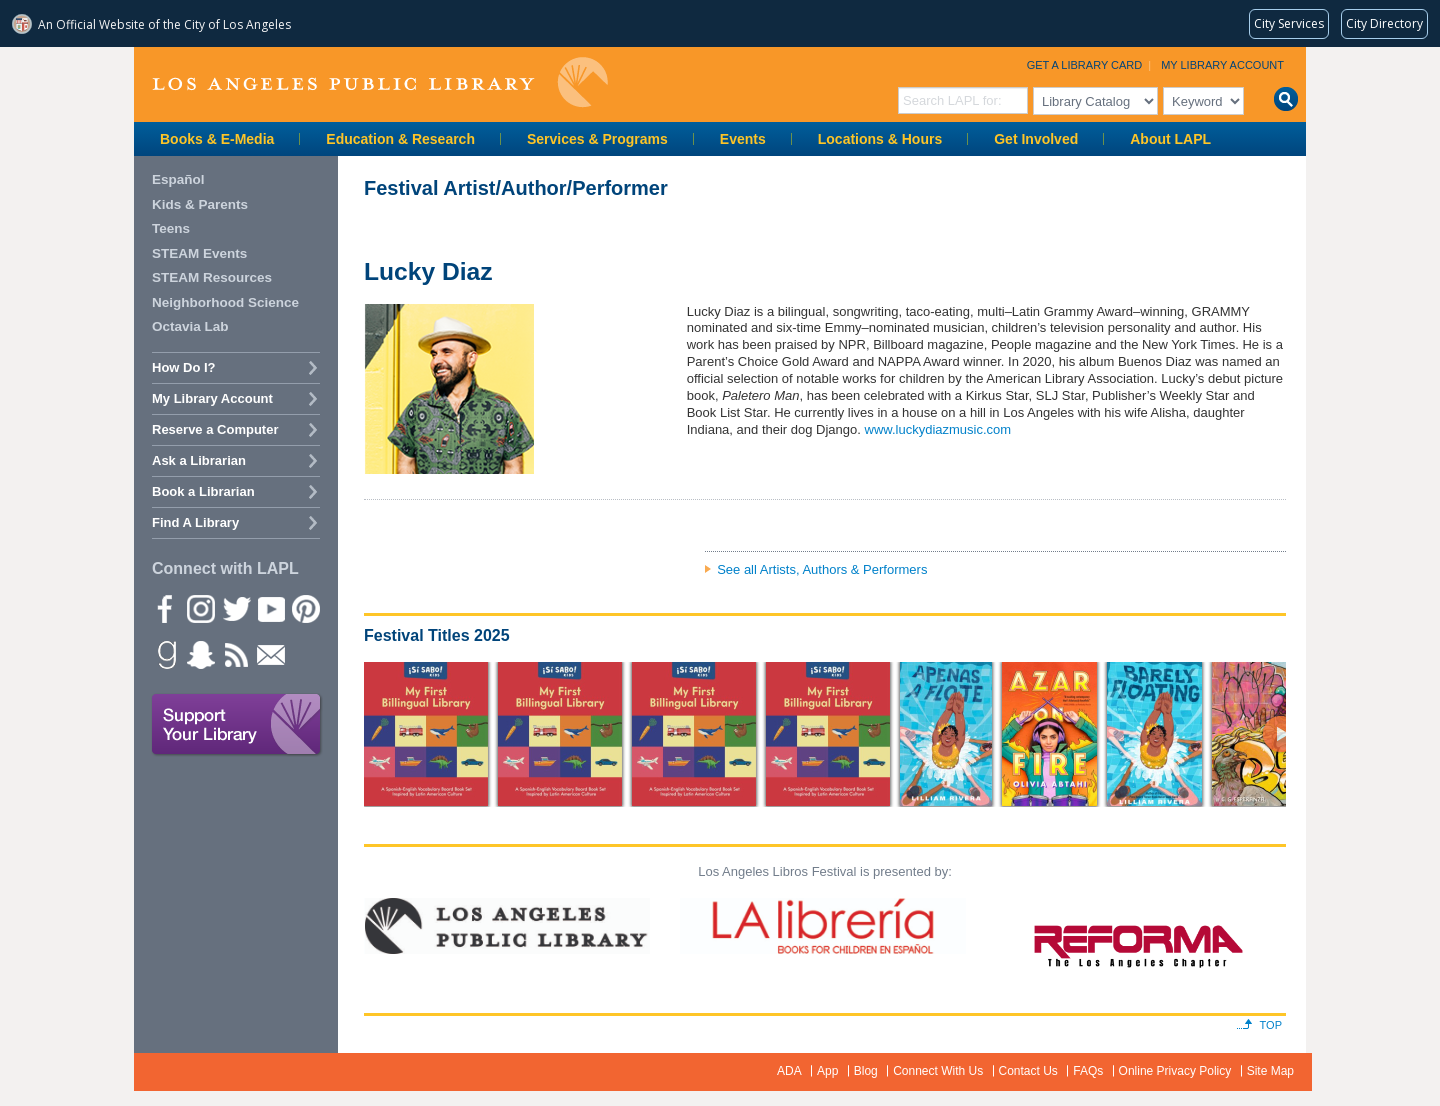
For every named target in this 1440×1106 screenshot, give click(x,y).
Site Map (1270, 1071)
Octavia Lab (190, 326)
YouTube (270, 608)
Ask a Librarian (199, 460)
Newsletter (270, 654)
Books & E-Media (217, 139)
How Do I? (184, 367)
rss (235, 654)
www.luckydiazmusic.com (938, 429)
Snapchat (200, 654)
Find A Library (195, 522)
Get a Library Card (1085, 65)
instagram (200, 608)
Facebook (165, 608)
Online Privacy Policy (1175, 1071)
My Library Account (1222, 65)
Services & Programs (597, 139)
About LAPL (1170, 139)
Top (1271, 1025)
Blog (866, 1071)
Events (743, 139)
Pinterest (305, 608)
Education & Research (400, 139)
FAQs (1088, 1071)
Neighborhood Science (225, 302)
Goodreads (165, 654)
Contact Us (1028, 1071)
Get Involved (1036, 139)
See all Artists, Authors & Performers (822, 569)
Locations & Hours (880, 139)
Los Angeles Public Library (380, 82)
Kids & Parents (200, 204)
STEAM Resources (212, 277)
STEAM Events (199, 253)
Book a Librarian (203, 491)
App (827, 1071)
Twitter (235, 608)
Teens (171, 228)
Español (178, 179)
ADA (789, 1071)
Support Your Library (237, 725)
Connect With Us (938, 1071)
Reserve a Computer (215, 429)
